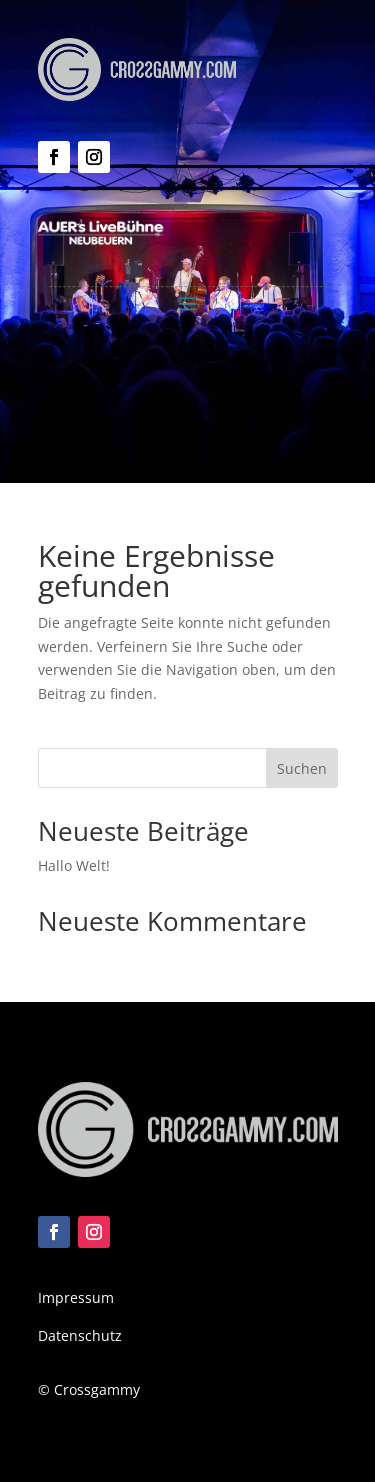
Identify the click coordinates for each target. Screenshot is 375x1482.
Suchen (302, 768)
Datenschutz (80, 1335)
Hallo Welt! (74, 865)
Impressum (76, 1297)
